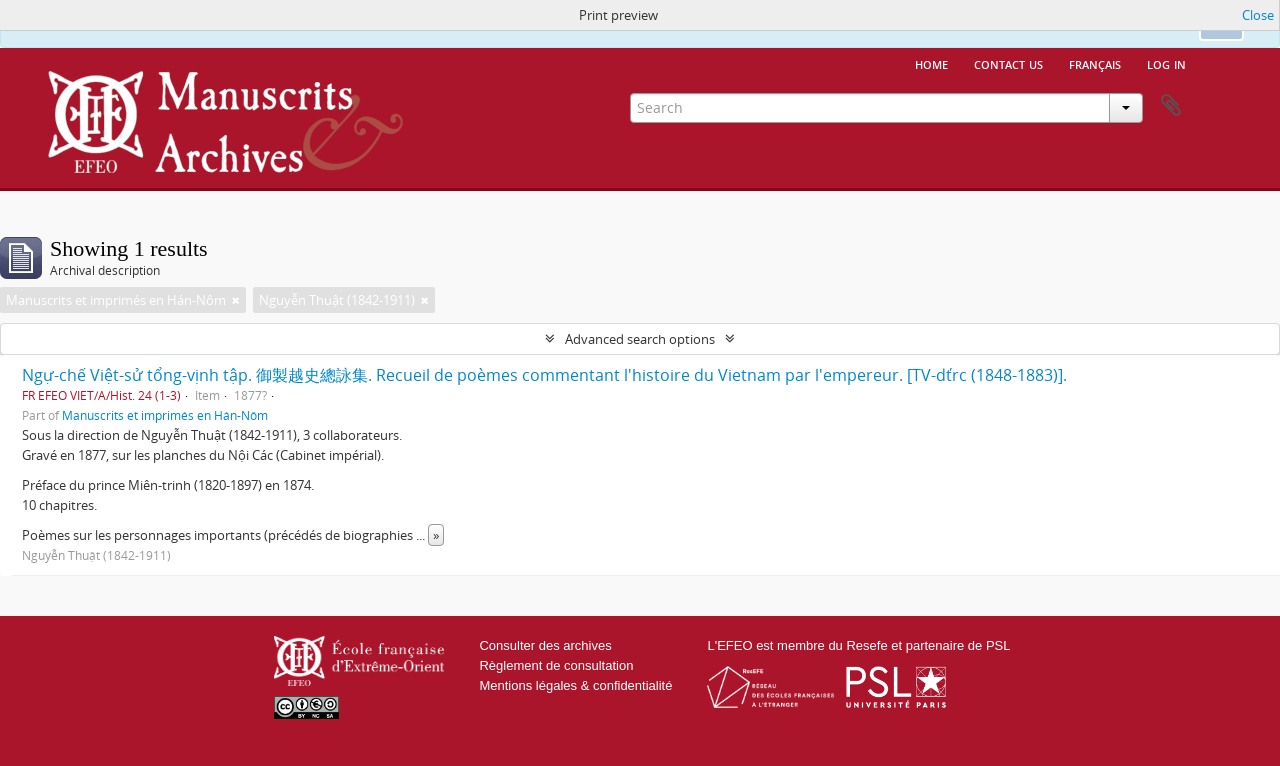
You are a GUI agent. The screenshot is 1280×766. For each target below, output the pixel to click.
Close (1258, 15)
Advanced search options (640, 339)
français (1095, 63)
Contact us (1008, 63)
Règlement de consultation (556, 665)
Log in (1166, 63)
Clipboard (1171, 106)
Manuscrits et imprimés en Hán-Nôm (165, 415)
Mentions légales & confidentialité (575, 685)
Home (931, 63)
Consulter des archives (545, 645)
